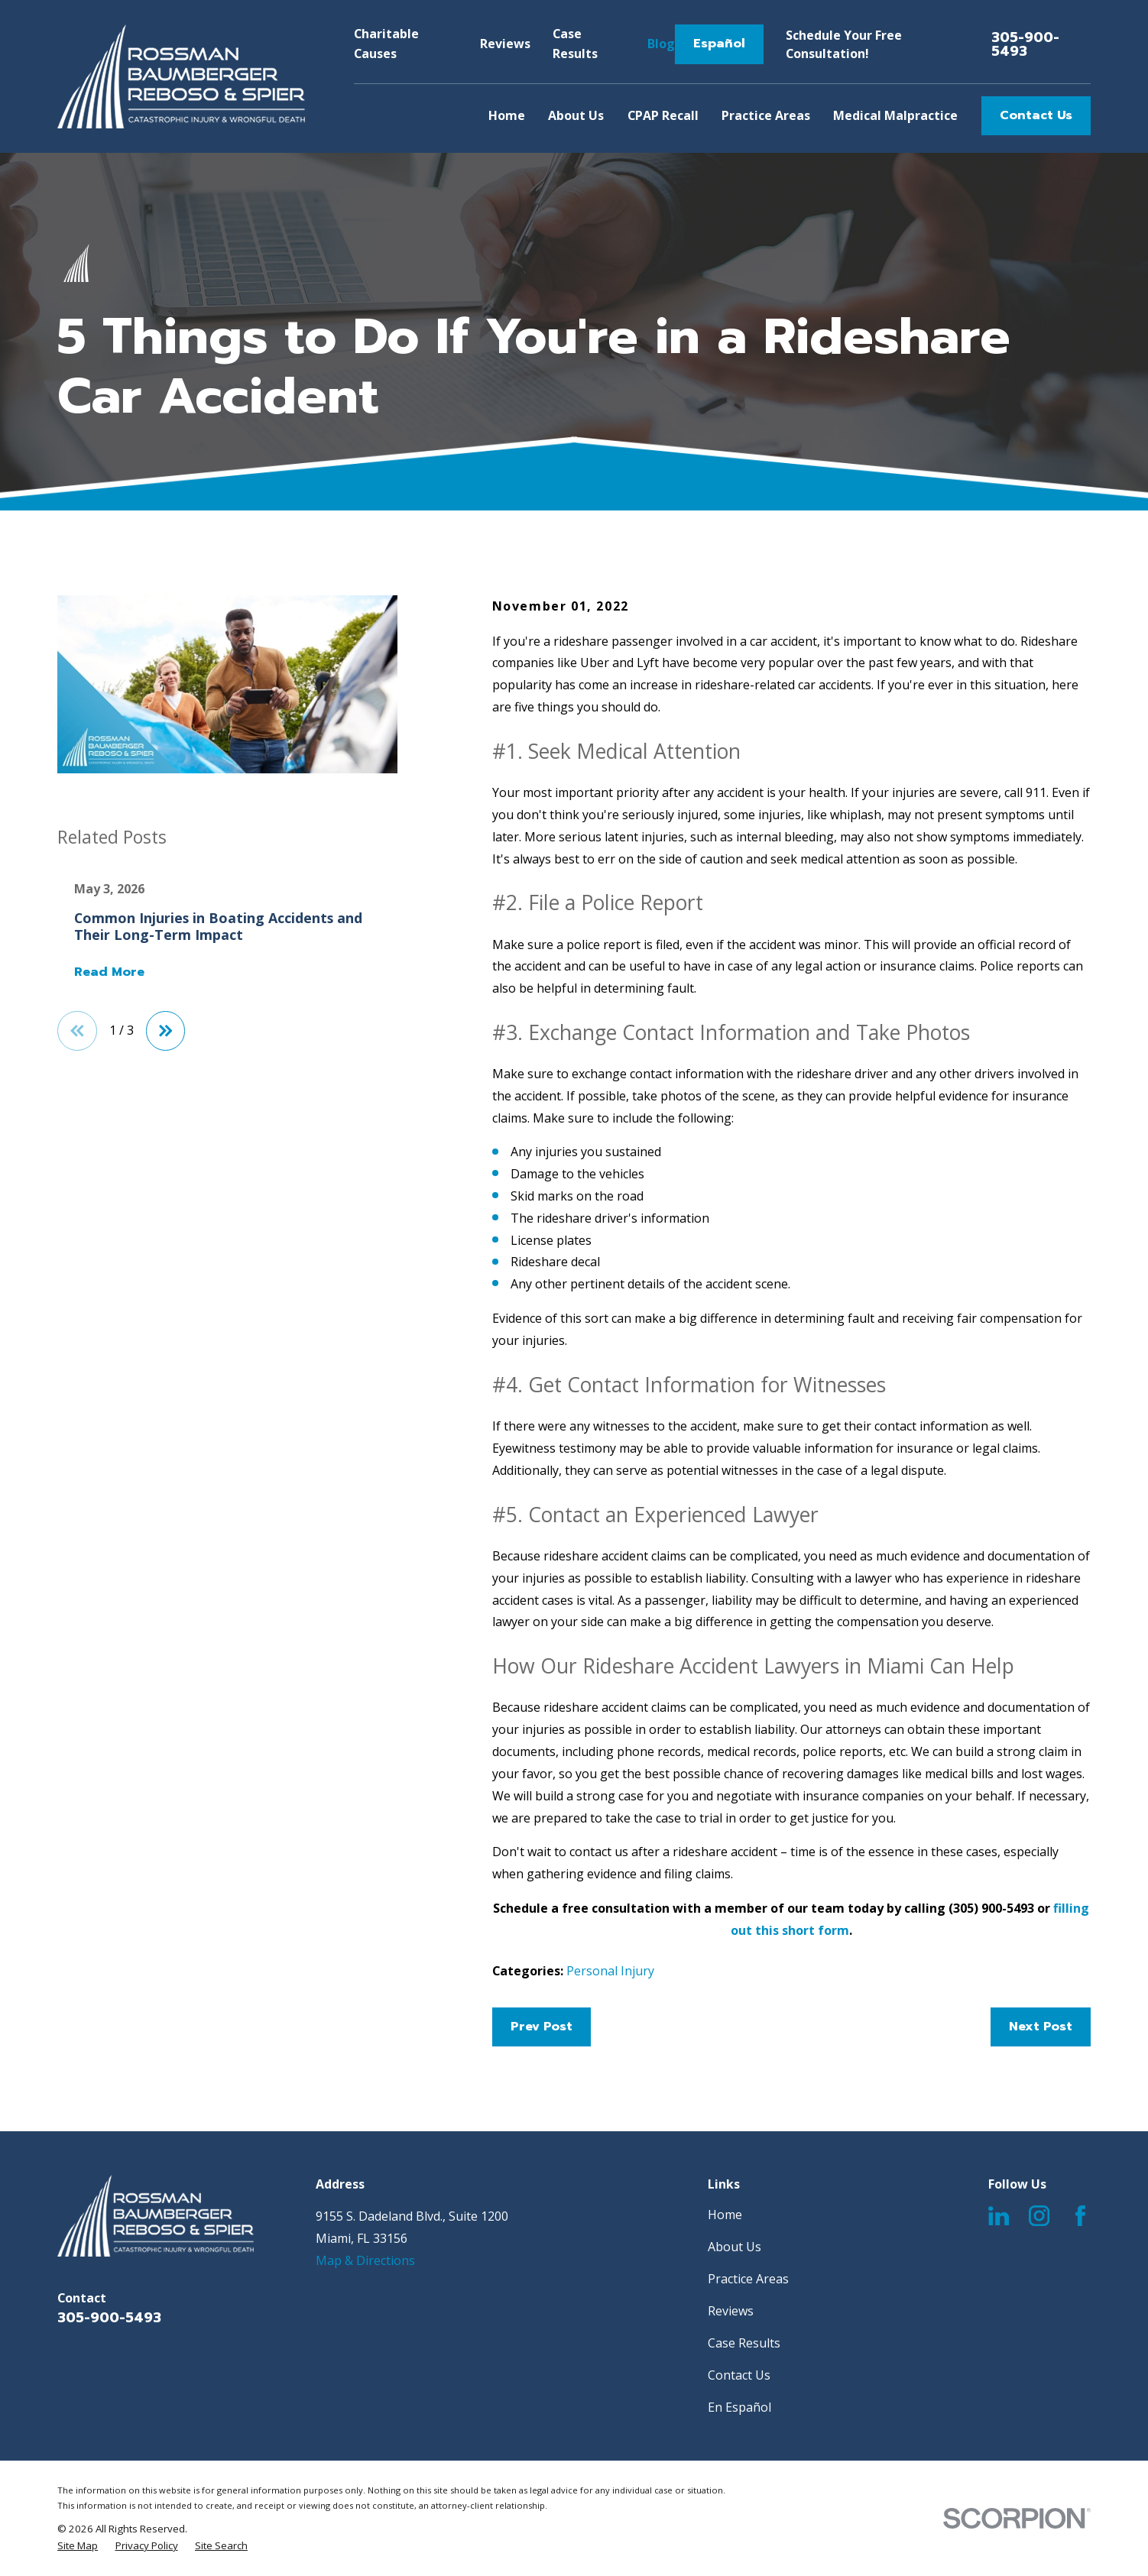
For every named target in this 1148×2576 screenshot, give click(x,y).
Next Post (1040, 2026)
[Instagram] (1039, 2215)
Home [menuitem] (506, 115)
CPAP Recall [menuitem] (663, 115)
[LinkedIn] (998, 2215)
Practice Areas (748, 2278)
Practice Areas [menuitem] (766, 115)
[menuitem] (77, 2546)
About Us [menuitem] (576, 115)
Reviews (505, 43)
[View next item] (166, 1031)
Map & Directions (365, 2260)
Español (719, 43)
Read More (109, 973)
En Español (739, 2407)
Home (725, 2214)
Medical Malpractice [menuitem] (895, 115)
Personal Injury (610, 1970)
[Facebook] (1080, 2215)
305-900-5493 (1025, 44)
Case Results (744, 2343)
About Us (734, 2246)
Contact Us (1036, 115)
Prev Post (541, 2026)
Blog (661, 43)
